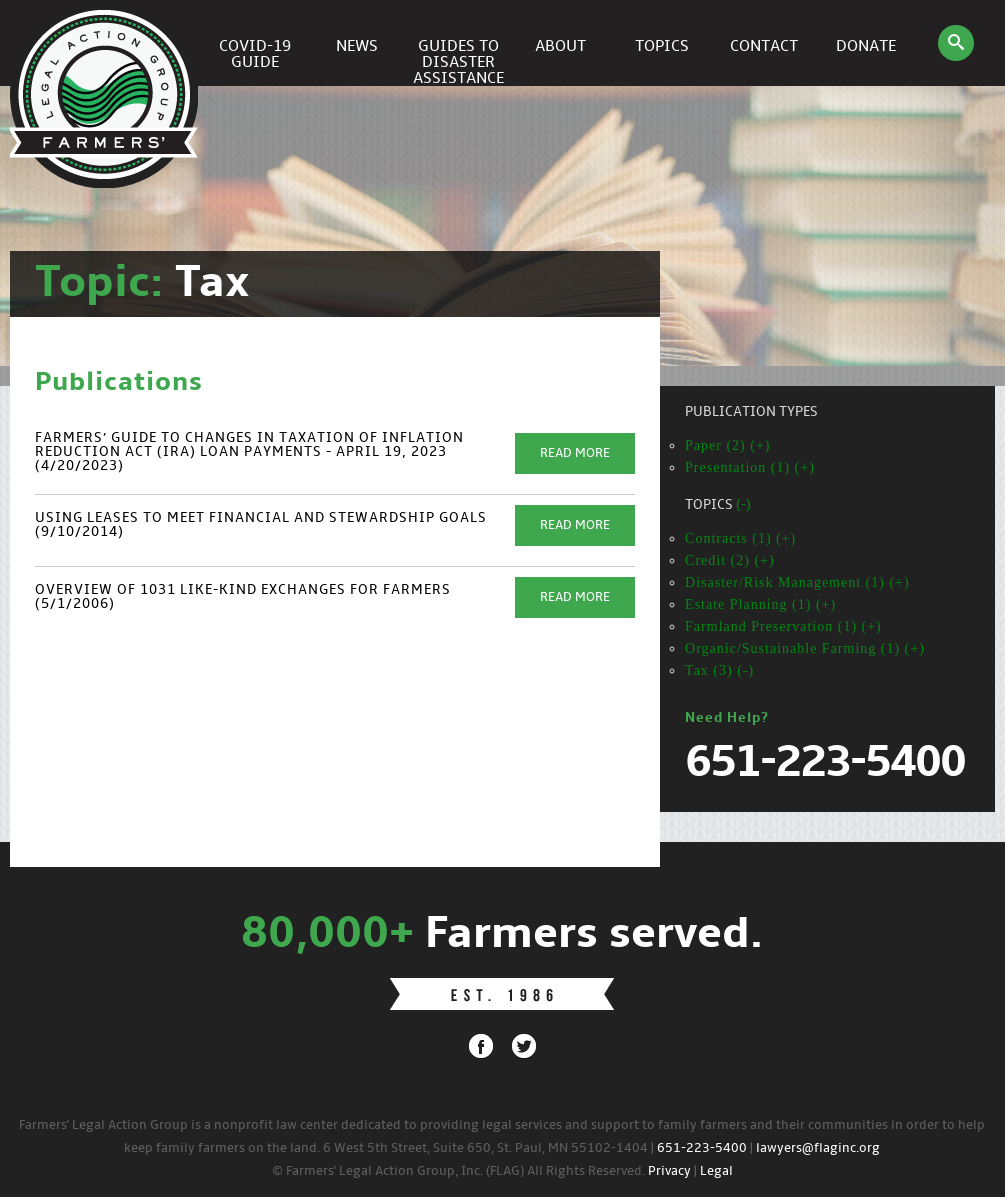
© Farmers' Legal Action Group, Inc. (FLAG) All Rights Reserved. (458, 1171)
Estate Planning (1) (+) (760, 604)
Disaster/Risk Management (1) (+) (797, 582)
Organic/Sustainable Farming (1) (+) (805, 648)
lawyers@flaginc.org (818, 1148)
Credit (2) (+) (730, 560)
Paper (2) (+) (727, 445)
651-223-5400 (702, 1148)
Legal (716, 1171)
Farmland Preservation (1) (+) (783, 626)
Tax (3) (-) (719, 670)
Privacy (669, 1171)
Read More (575, 453)
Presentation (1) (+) (750, 467)
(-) (743, 505)
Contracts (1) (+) (740, 538)
